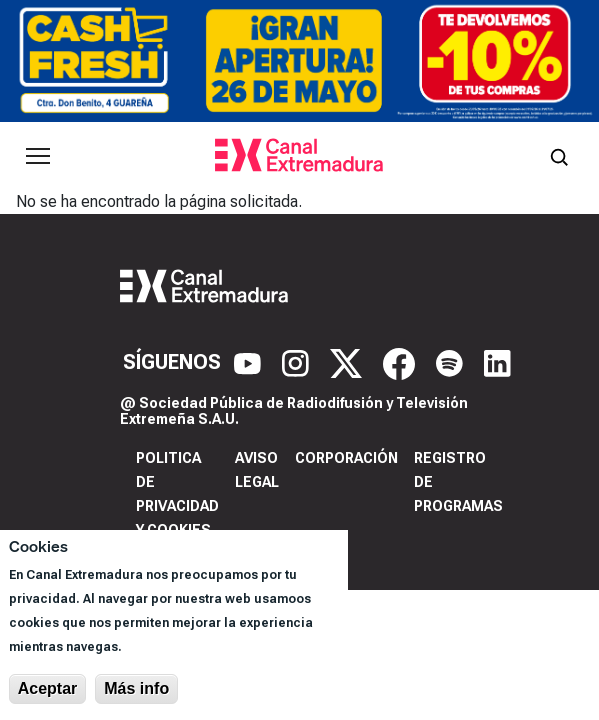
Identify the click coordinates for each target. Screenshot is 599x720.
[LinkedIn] (497, 362)
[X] (348, 362)
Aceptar (48, 688)
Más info (136, 688)
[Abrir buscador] (559, 156)
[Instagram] (298, 362)
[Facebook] (401, 362)
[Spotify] (452, 362)
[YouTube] (250, 362)
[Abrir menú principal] (38, 156)
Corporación (346, 458)
